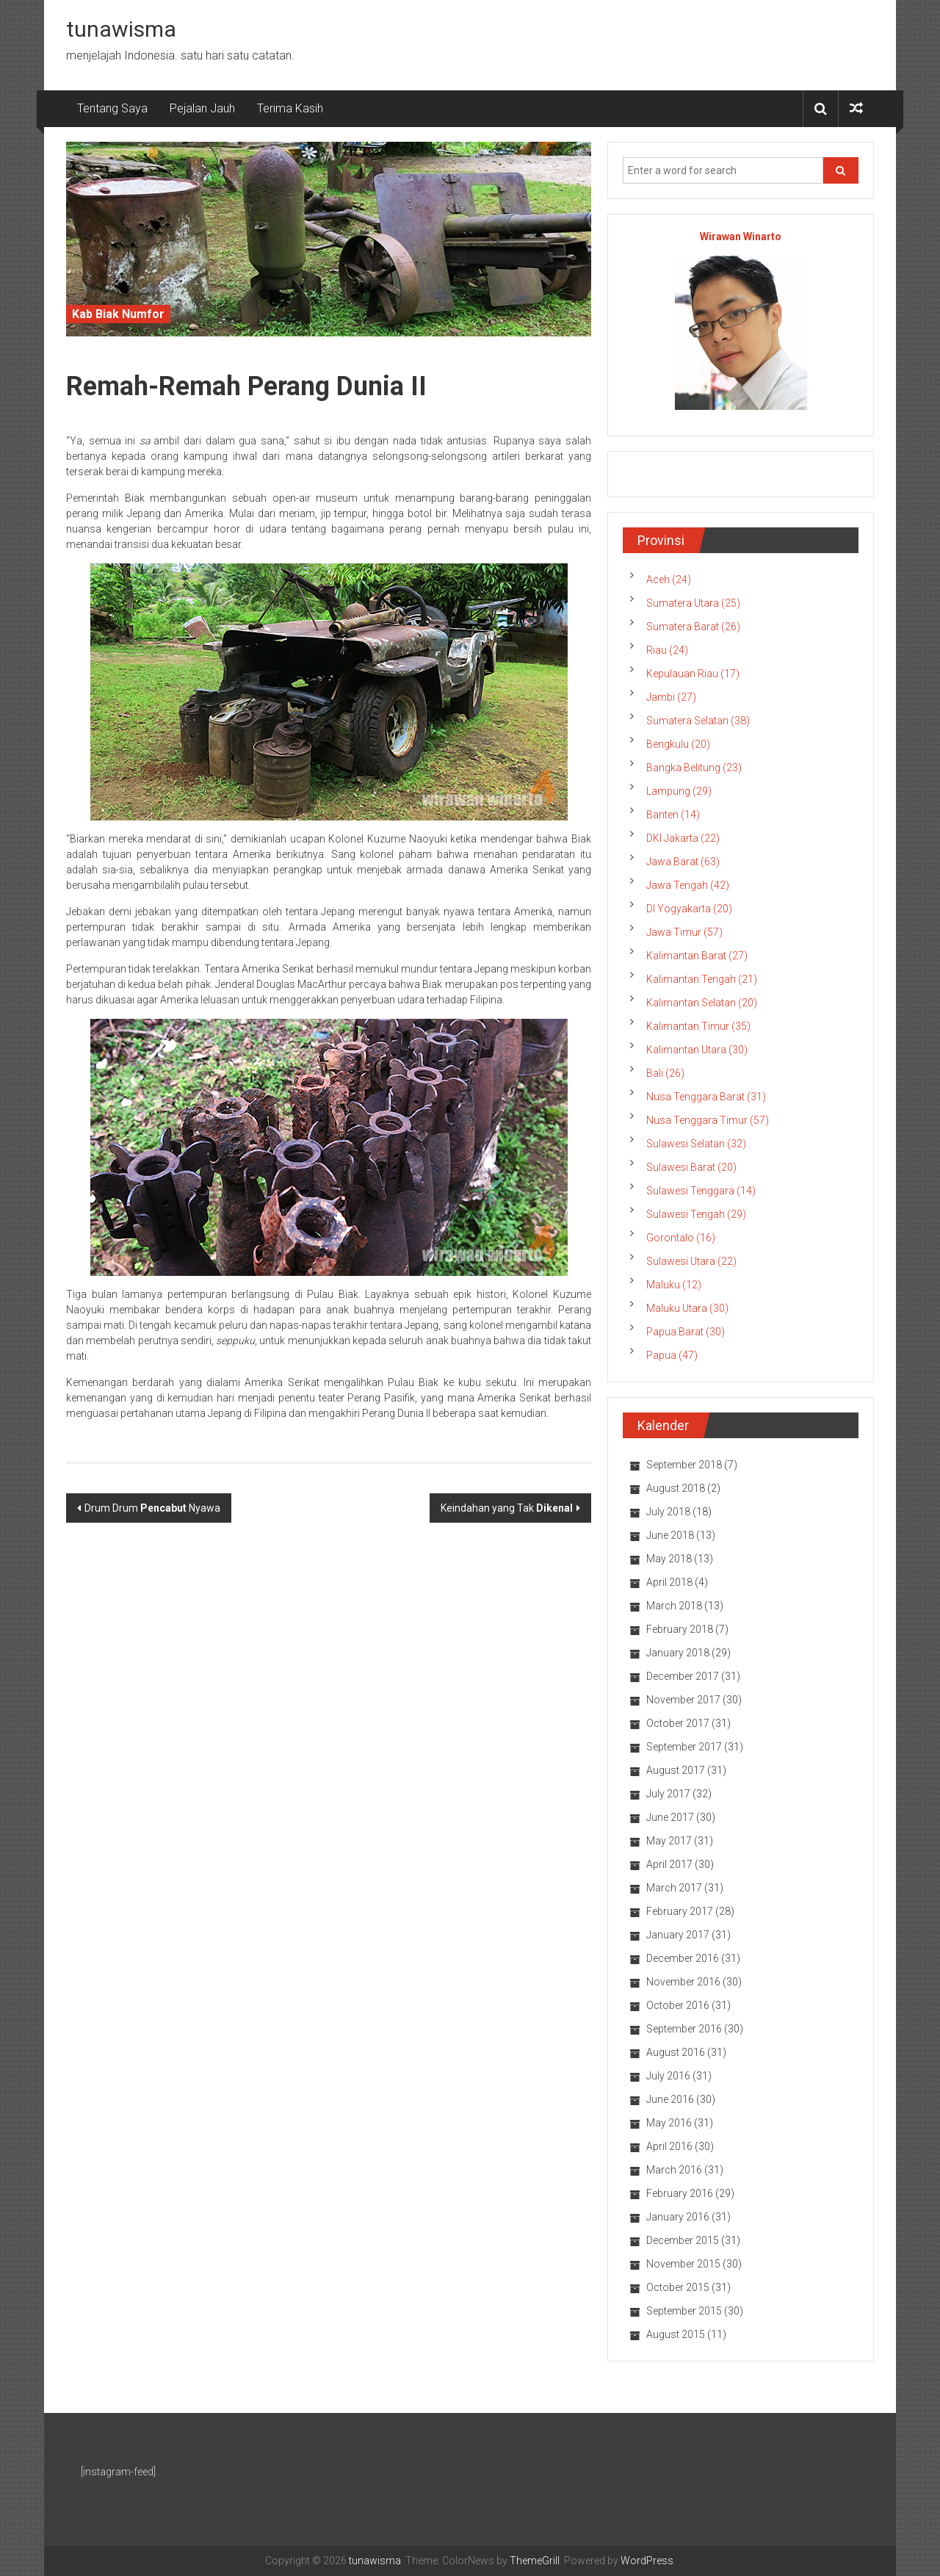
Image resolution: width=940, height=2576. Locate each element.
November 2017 (683, 1700)
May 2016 (669, 2123)
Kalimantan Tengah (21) (701, 979)
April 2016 (669, 2146)
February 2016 (679, 2193)
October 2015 (677, 2287)
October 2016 (677, 2005)
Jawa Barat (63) (683, 861)
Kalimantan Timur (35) (698, 1026)
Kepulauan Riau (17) (693, 673)
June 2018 (670, 1535)
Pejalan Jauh (202, 108)
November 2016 (683, 1982)
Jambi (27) (671, 697)
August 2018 (675, 1488)
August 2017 (675, 1770)
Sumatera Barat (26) (693, 626)
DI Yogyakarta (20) (689, 908)
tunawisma (121, 29)
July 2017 (668, 1794)
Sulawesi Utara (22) (691, 1261)
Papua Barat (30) (685, 1332)
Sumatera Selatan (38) (698, 720)
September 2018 (684, 1465)
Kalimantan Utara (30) (697, 1050)
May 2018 (669, 1559)
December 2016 (682, 1958)
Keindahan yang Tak (507, 1508)
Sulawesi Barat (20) (691, 1167)
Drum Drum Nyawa (152, 1508)
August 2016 (675, 2052)
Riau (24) (667, 650)
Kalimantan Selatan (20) (701, 1003)
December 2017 (682, 1676)
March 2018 (674, 1606)
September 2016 (684, 2029)
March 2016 (674, 2170)
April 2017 (669, 1864)
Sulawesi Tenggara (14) (701, 1191)
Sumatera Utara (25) (693, 603)
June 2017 (670, 1817)
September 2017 (684, 1747)
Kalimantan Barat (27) (697, 956)
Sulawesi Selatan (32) (696, 1144)
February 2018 (679, 1629)
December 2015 (682, 2240)
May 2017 (669, 1841)
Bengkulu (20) (678, 744)
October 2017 (677, 1723)
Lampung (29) (679, 791)
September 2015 (684, 2311)
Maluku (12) (673, 1285)
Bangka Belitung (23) (694, 767)
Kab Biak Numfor (118, 314)
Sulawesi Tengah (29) (696, 1214)
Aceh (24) (668, 579)
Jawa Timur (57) (684, 932)
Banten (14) (673, 814)
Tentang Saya (112, 108)
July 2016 (668, 2076)
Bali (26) (665, 1073)
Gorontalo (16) (680, 1238)
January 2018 (677, 1653)
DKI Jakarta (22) (683, 838)
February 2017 (679, 1911)
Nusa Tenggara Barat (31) (706, 1097)
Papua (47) (672, 1355)
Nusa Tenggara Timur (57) (707, 1120)
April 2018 (669, 1582)
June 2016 (670, 2099)
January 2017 (677, 1935)
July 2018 (668, 1512)
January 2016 (677, 2217)
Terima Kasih (290, 108)
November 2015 (683, 2264)
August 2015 (675, 2334)
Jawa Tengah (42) (687, 885)
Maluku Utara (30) (687, 1308)
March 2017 (674, 1888)
